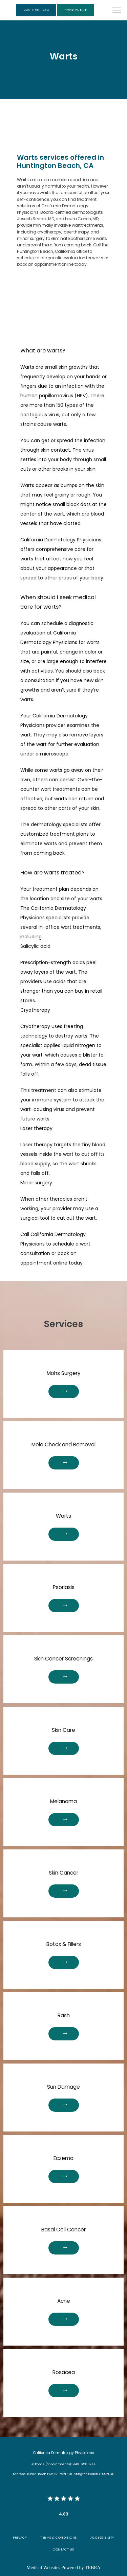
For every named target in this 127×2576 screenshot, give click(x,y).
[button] (117, 11)
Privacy (20, 2537)
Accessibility (102, 2537)
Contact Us (63, 2549)
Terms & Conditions (58, 2537)
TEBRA (93, 2567)
